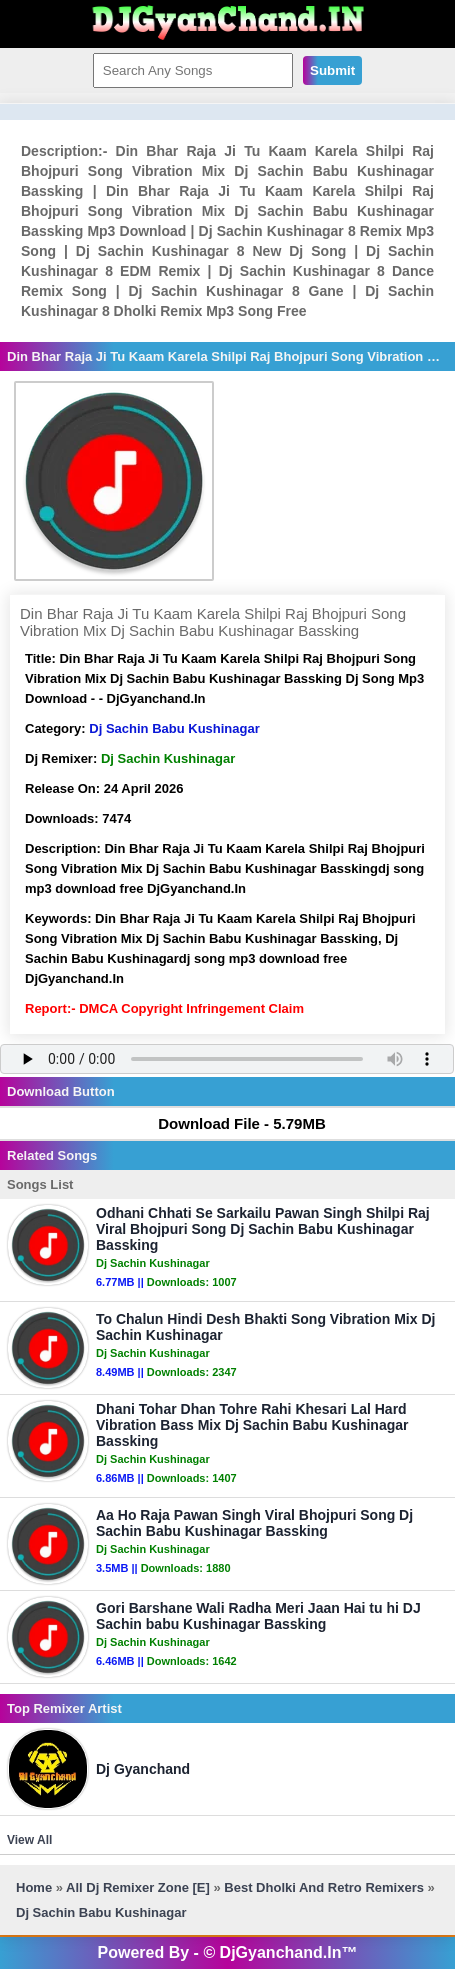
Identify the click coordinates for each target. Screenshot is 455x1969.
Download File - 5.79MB (232, 1123)
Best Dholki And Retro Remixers (324, 1887)
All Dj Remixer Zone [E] (138, 1887)
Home (34, 1887)
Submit (332, 70)
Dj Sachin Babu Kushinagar (174, 728)
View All (29, 1840)
